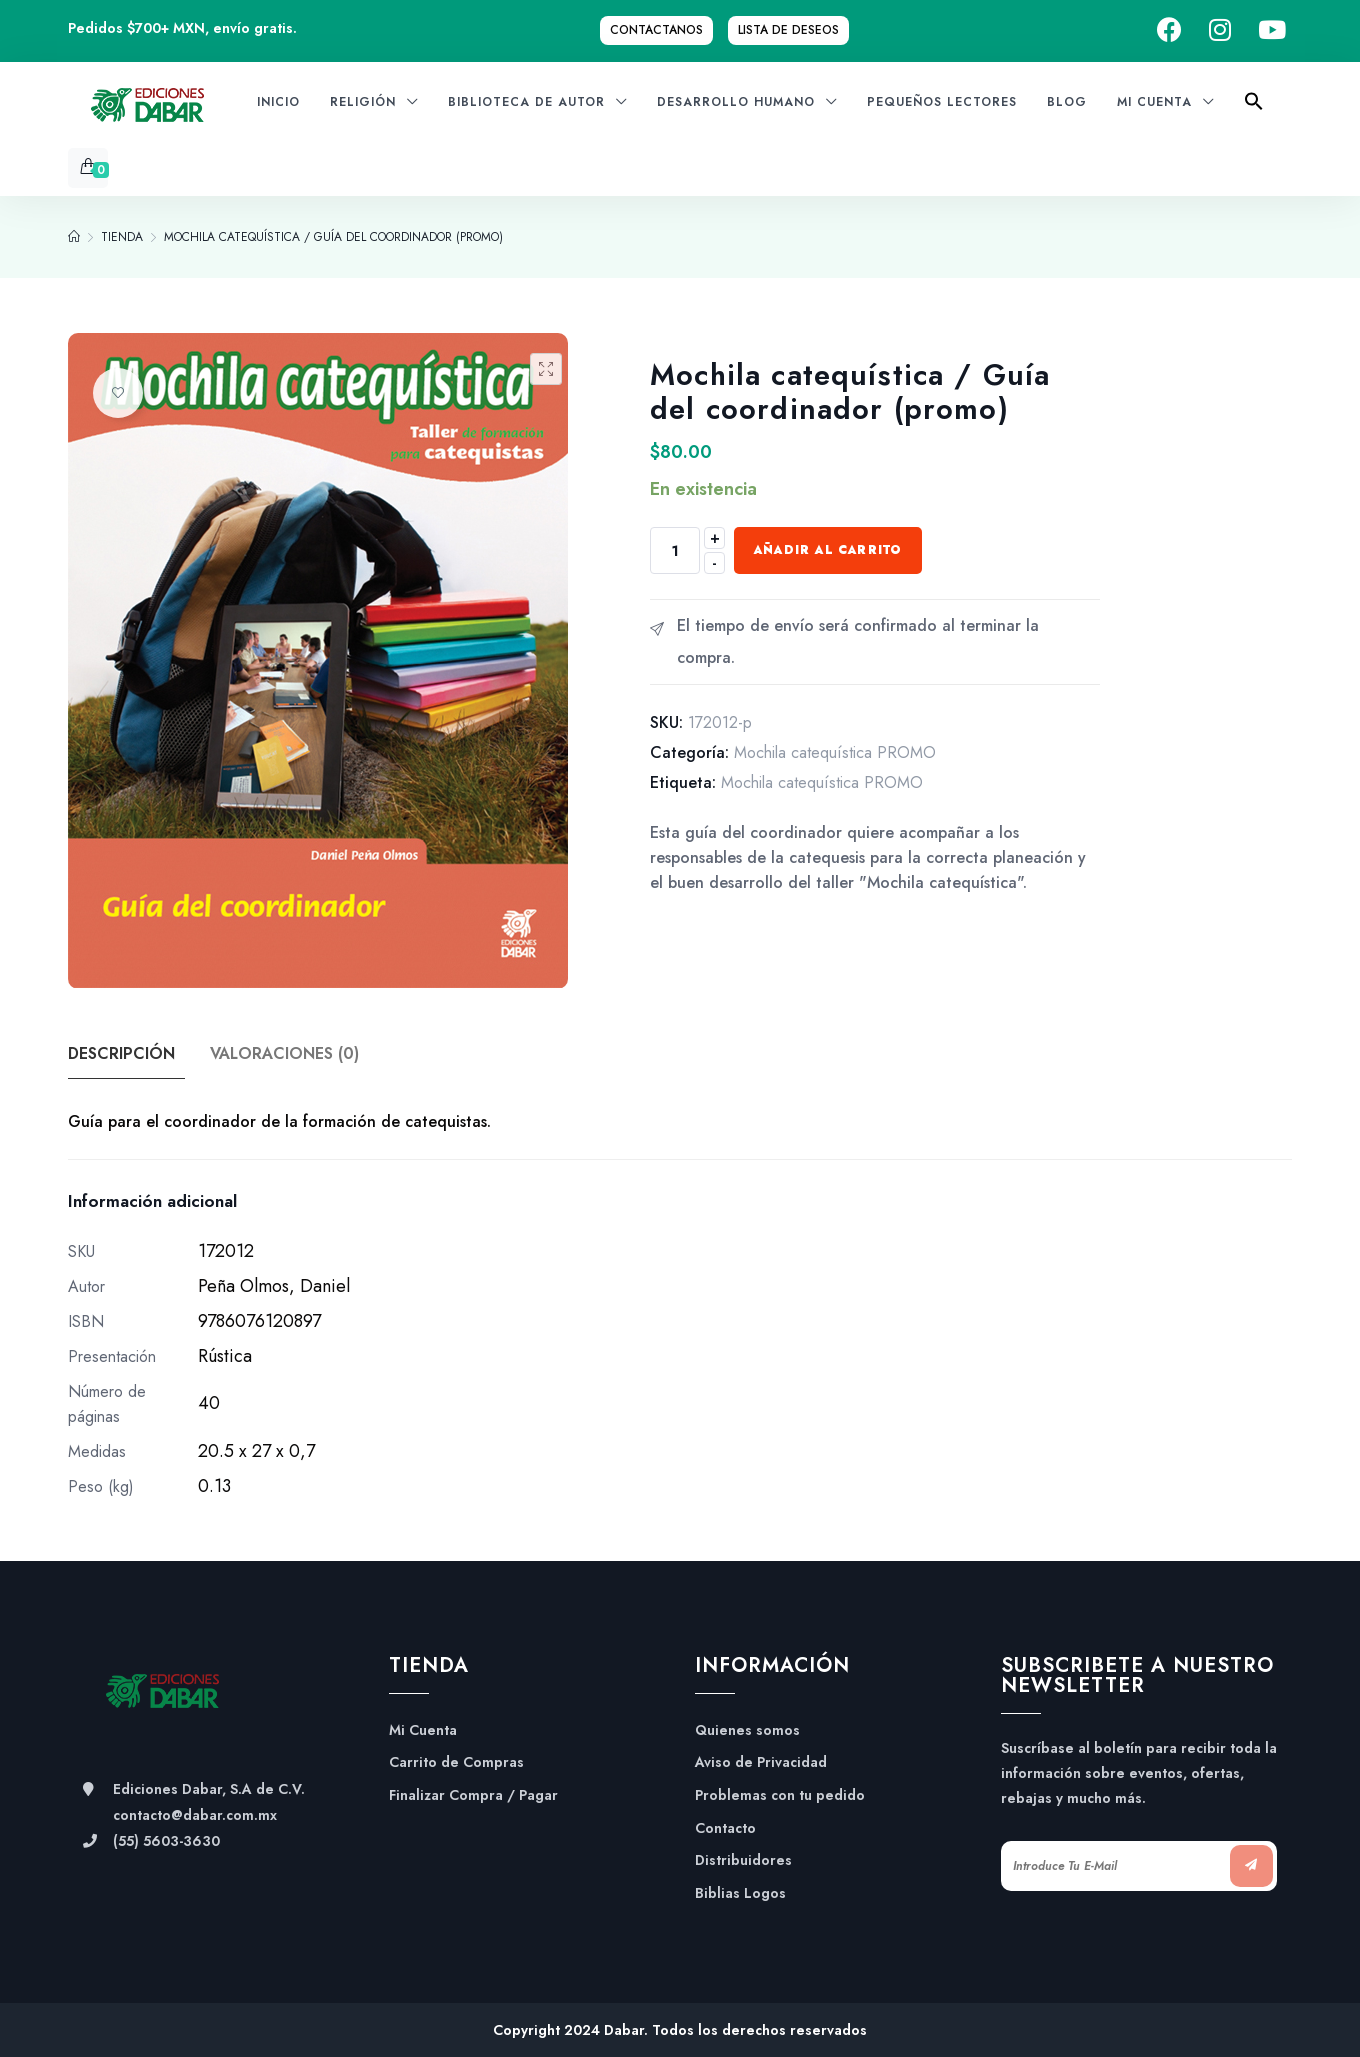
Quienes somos (747, 1730)
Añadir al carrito (828, 550)
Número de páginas (107, 1404)
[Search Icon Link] (1254, 107)
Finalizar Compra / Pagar (473, 1795)
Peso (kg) (101, 1486)
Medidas (97, 1451)
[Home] (74, 237)
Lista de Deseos (788, 30)
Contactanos (656, 30)
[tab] (137, 1054)
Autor (86, 1286)
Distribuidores (743, 1860)
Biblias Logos (740, 1893)
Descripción (122, 1053)
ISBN (86, 1321)
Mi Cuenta (423, 1730)
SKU (81, 1251)
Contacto (725, 1828)
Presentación (112, 1356)
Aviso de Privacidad (761, 1762)
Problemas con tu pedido (780, 1795)
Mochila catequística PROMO (835, 752)
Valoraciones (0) (286, 1053)
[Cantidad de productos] (675, 550)
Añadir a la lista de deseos (118, 393)
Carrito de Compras (456, 1762)
